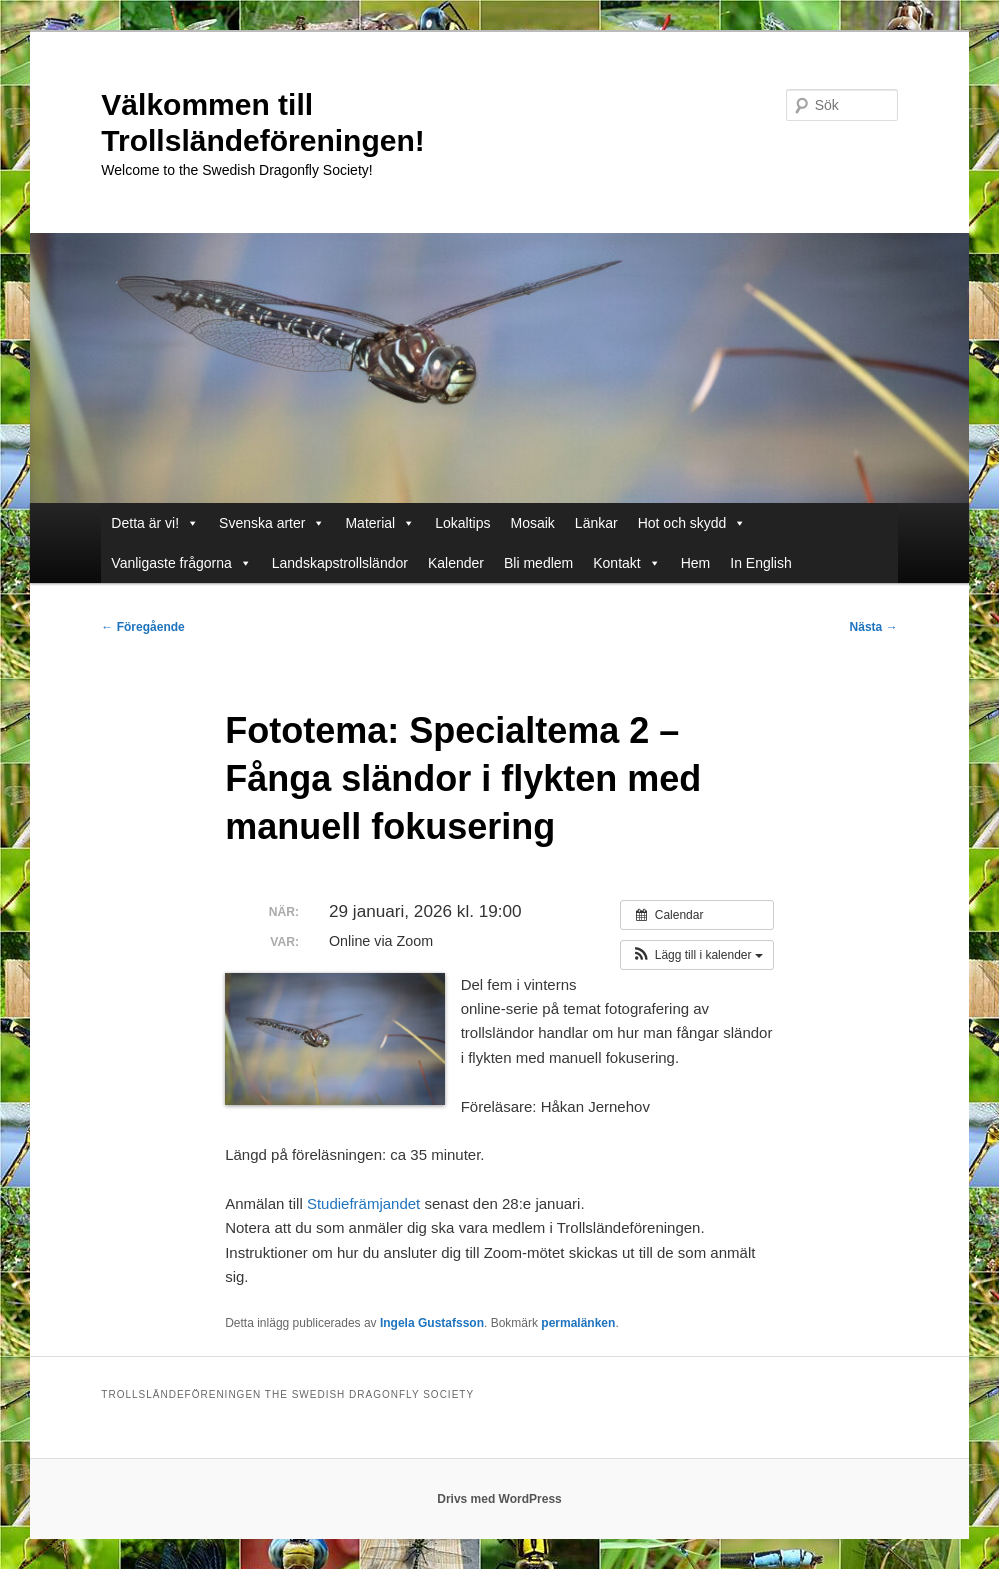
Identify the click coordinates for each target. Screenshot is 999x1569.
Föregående (142, 627)
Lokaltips (462, 523)
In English (760, 563)
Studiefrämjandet (363, 1203)
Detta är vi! (155, 523)
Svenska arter (272, 523)
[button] (696, 955)
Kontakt (626, 563)
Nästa (874, 627)
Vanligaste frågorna (181, 563)
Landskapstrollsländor (340, 563)
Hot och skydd (692, 523)
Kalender (456, 563)
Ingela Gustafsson (432, 1323)
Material (380, 523)
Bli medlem (538, 563)
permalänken (578, 1323)
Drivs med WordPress (499, 1499)
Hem (696, 563)
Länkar (596, 523)
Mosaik (533, 523)
